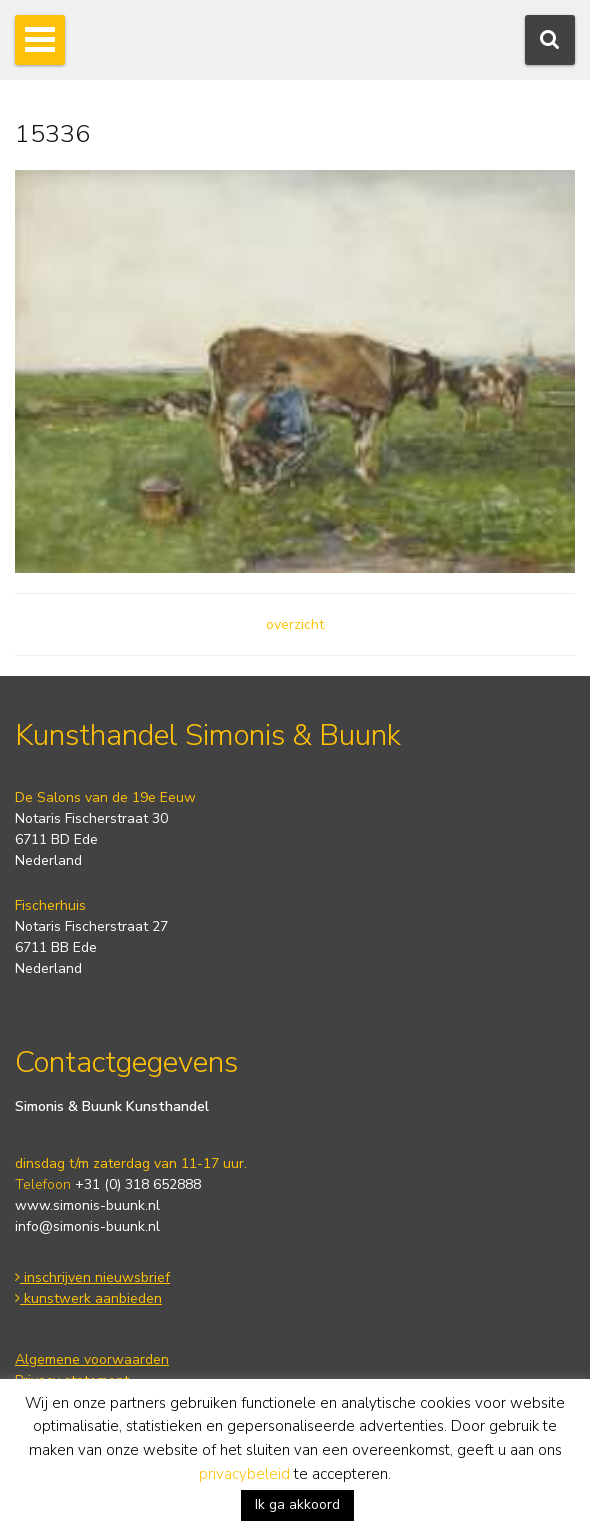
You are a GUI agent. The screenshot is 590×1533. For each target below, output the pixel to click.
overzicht (295, 624)
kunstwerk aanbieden (88, 1298)
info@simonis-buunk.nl (87, 1226)
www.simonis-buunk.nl (87, 1205)
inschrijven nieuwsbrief (92, 1277)
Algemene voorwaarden (92, 1359)
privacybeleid (244, 1474)
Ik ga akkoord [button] (297, 1504)
